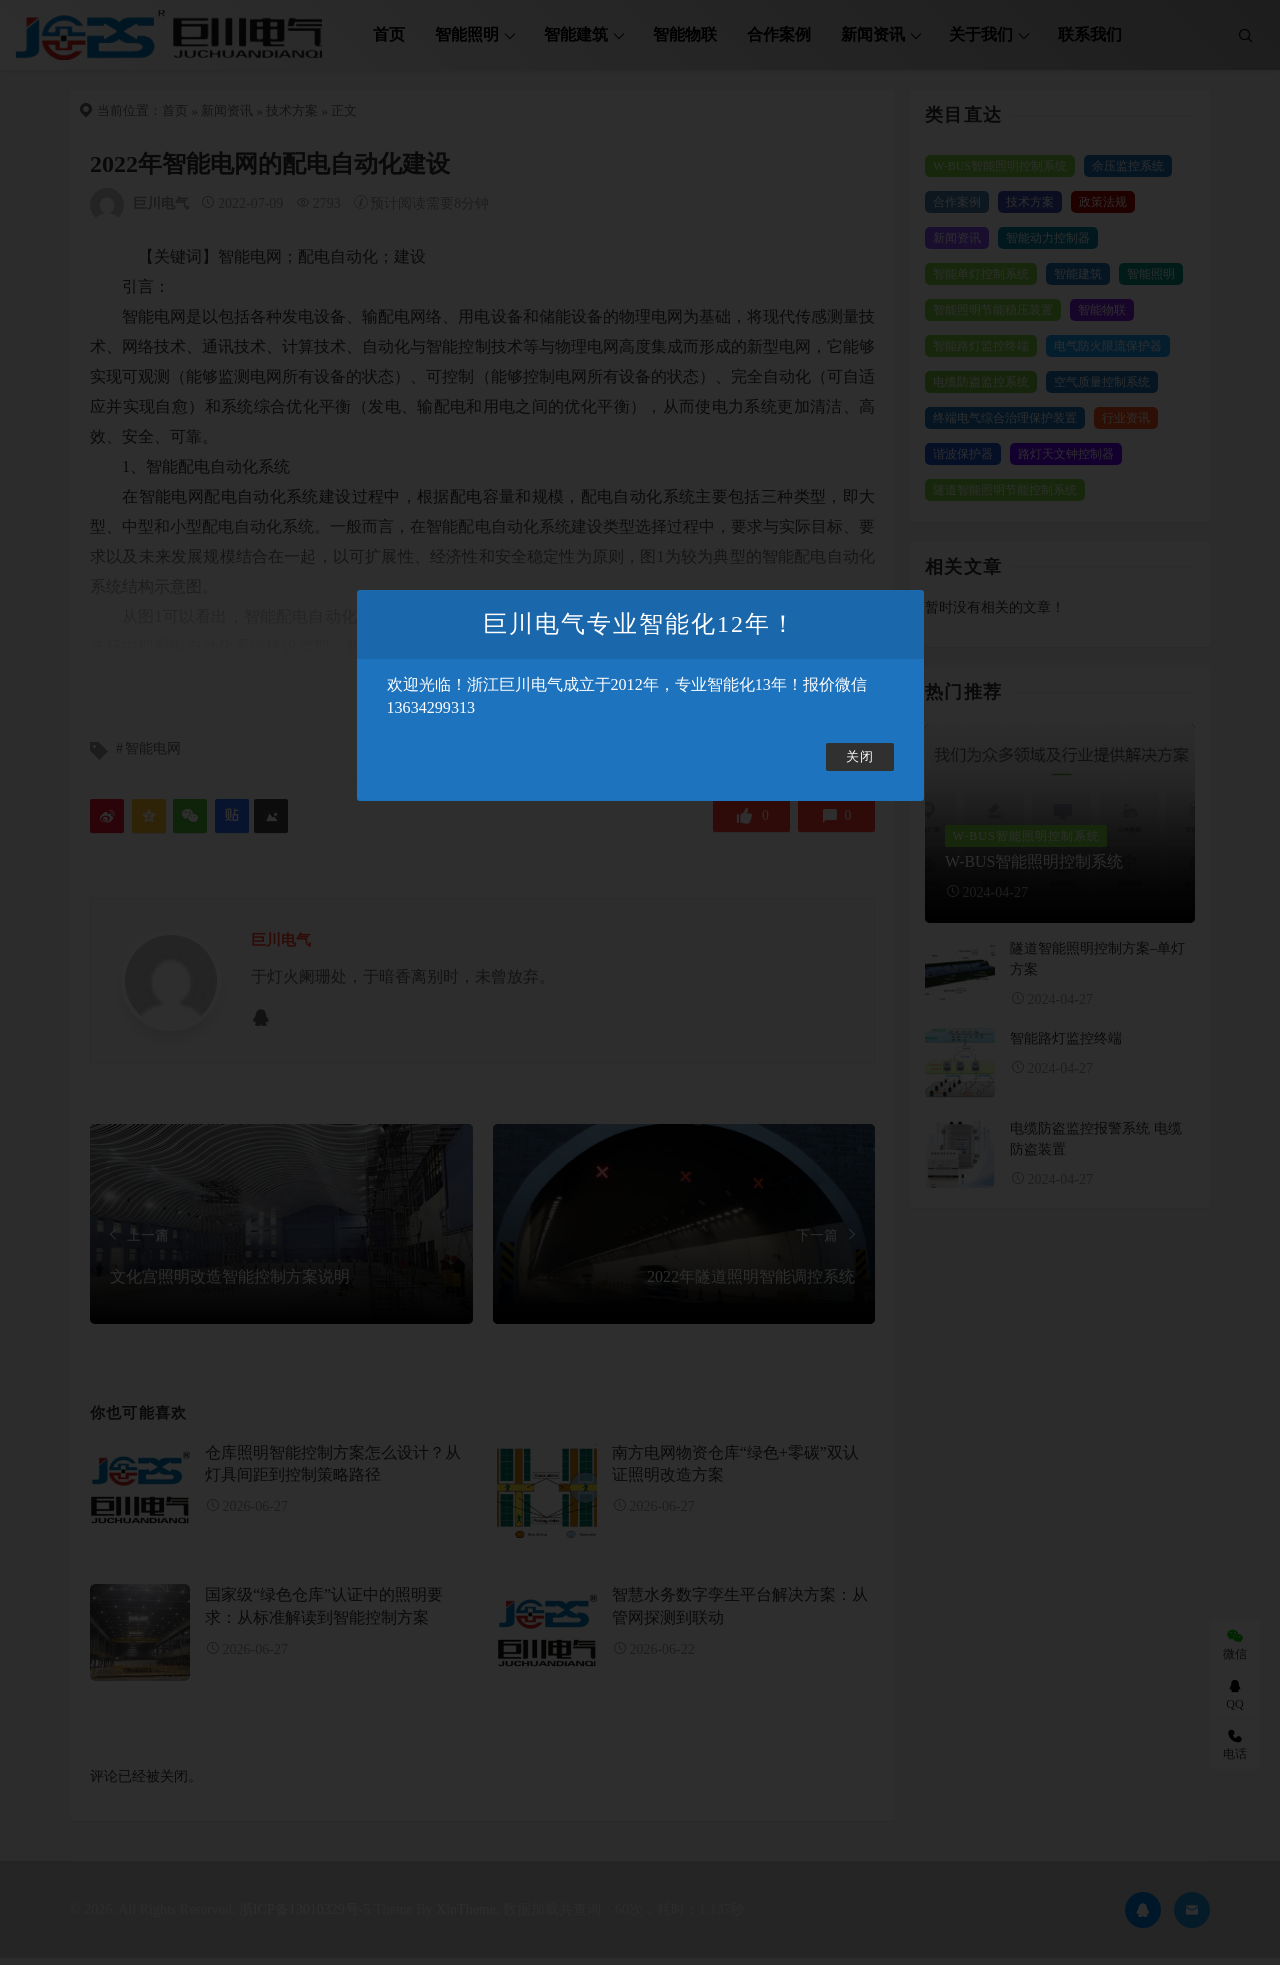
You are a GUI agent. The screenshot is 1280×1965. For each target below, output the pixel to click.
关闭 (860, 757)
